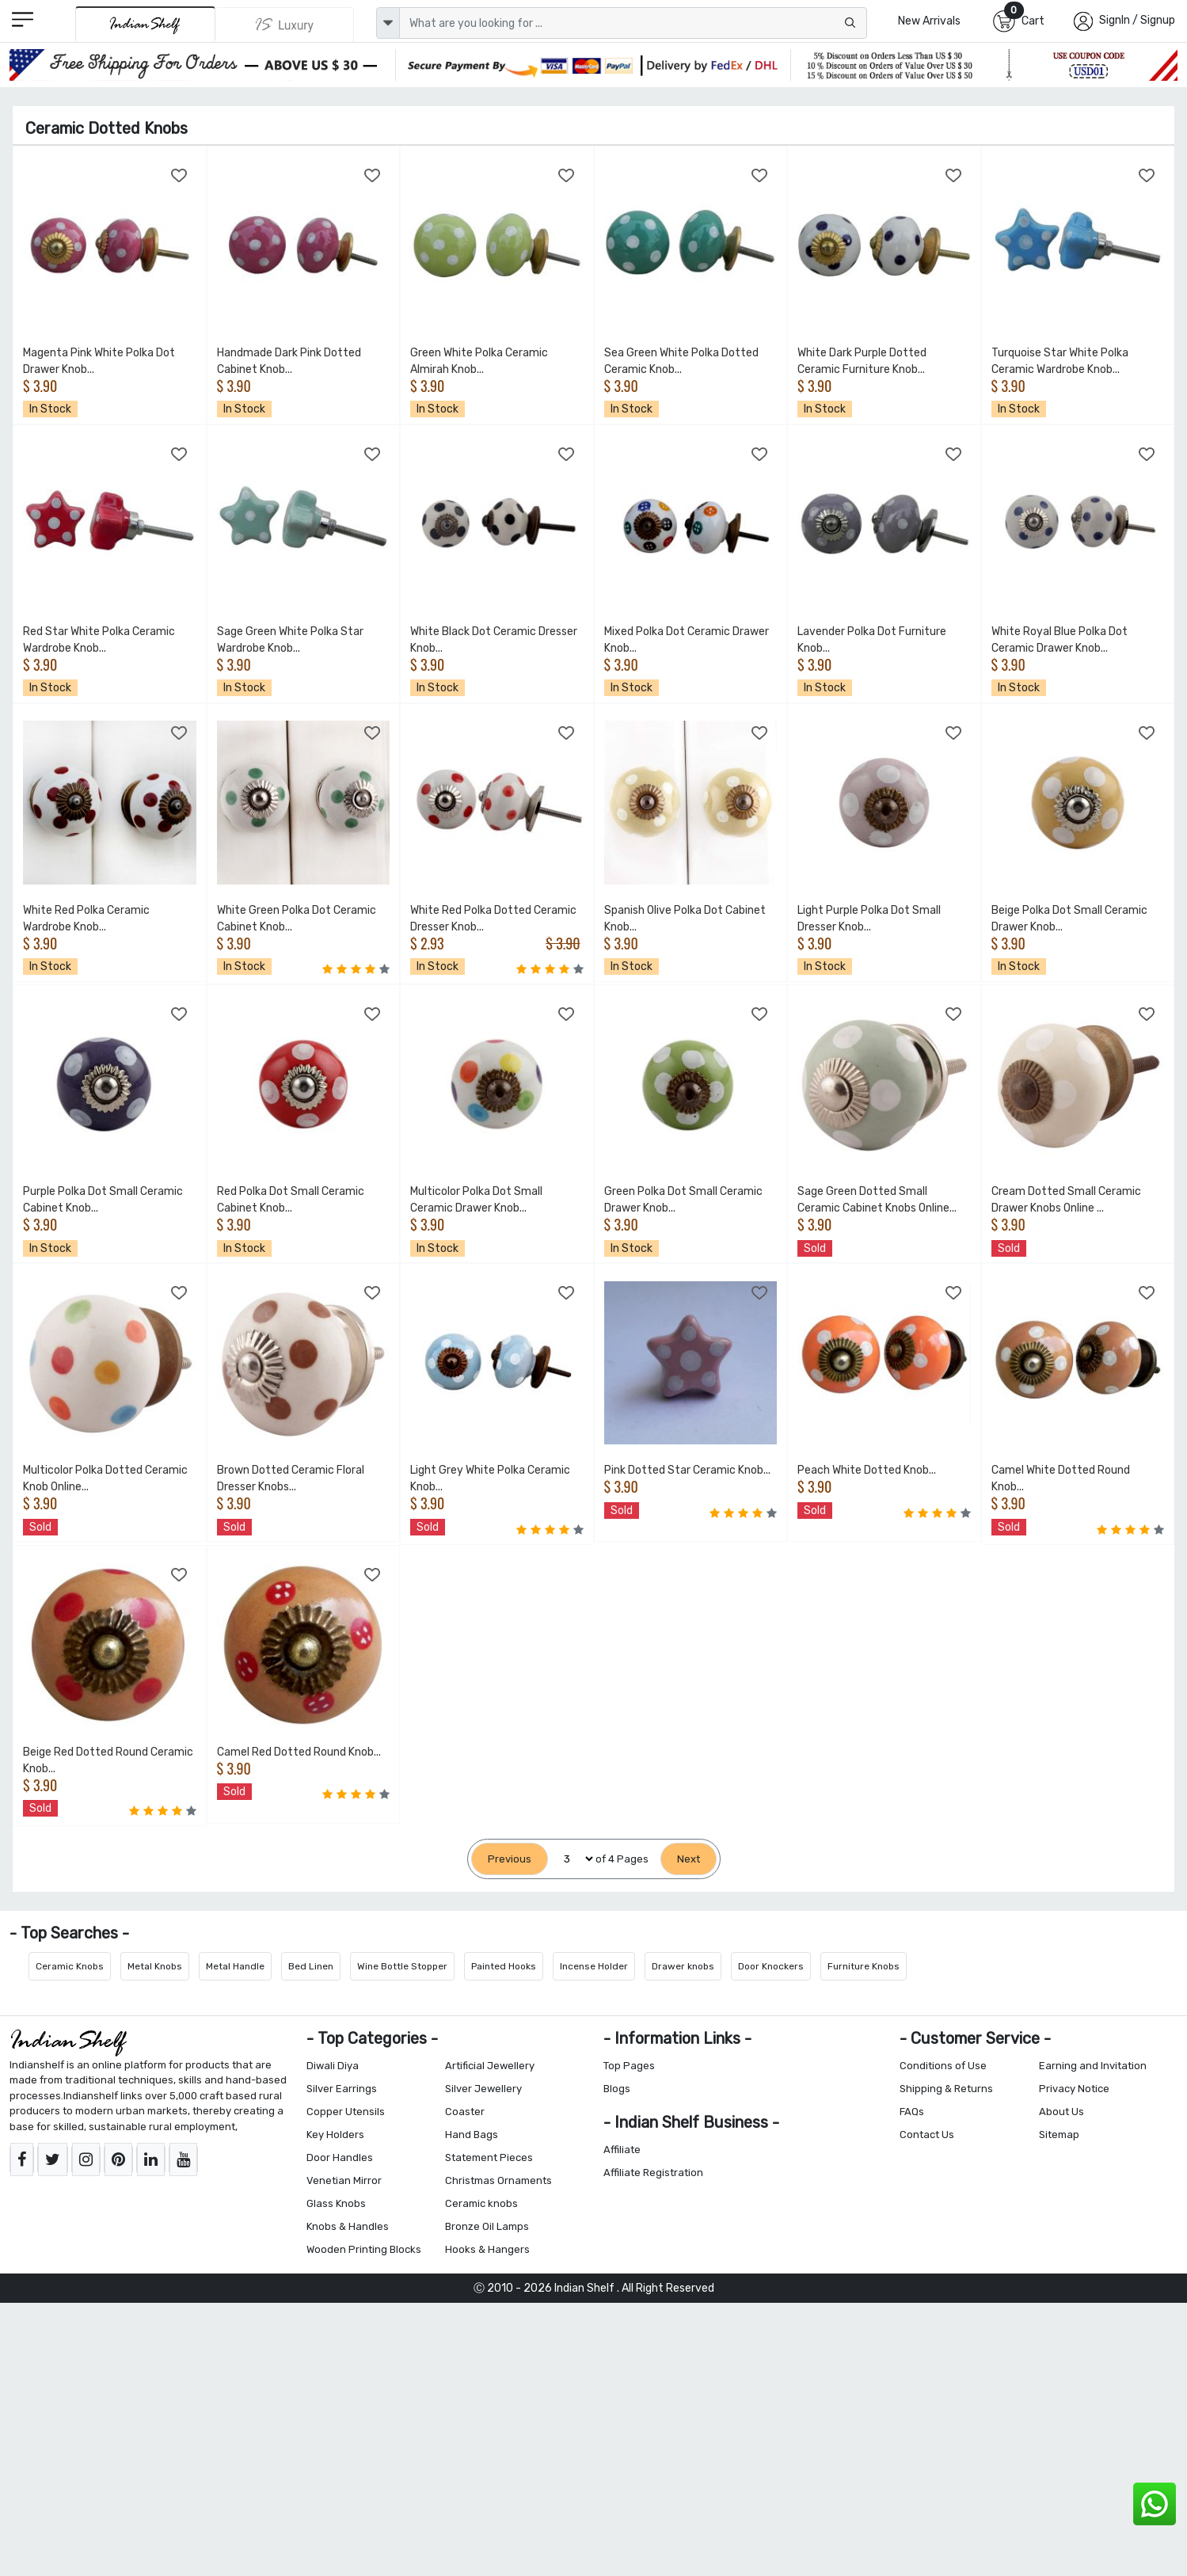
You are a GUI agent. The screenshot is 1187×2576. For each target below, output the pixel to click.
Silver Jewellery (483, 2089)
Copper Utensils (345, 2111)
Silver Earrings (341, 2089)
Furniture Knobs (863, 1966)
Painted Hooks (503, 1966)
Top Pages (629, 2066)
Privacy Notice (1074, 2089)
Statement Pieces (489, 2157)
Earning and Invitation (1093, 2066)
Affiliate (622, 2150)
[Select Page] (571, 1859)
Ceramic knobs (481, 2203)
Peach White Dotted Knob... (866, 1470)
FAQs (912, 2111)
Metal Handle (235, 1966)
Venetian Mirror (344, 2180)
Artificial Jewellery (490, 2066)
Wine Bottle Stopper (402, 1966)
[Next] (688, 1859)
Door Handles (339, 2157)
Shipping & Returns (946, 2089)
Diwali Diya (332, 2066)
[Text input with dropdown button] (633, 23)
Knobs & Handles (347, 2226)
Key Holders (335, 2134)
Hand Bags (471, 2134)
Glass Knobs (336, 2203)
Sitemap (1059, 2134)
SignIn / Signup (1137, 20)
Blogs (616, 2089)
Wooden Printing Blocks (363, 2249)
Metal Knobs (154, 1966)
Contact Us (927, 2134)
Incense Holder (594, 1966)
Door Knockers (771, 1966)
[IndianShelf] (145, 24)
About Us (1061, 2111)
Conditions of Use (943, 2066)
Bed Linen (310, 1966)
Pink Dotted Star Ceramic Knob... (687, 1470)
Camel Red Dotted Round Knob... (299, 1752)
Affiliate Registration (653, 2172)
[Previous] (509, 1859)
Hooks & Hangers (487, 2249)
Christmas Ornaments (498, 2180)
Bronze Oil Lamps (487, 2226)
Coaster (465, 2111)
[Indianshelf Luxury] (284, 24)
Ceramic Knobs (70, 1966)
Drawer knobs (683, 1966)
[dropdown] (388, 23)
